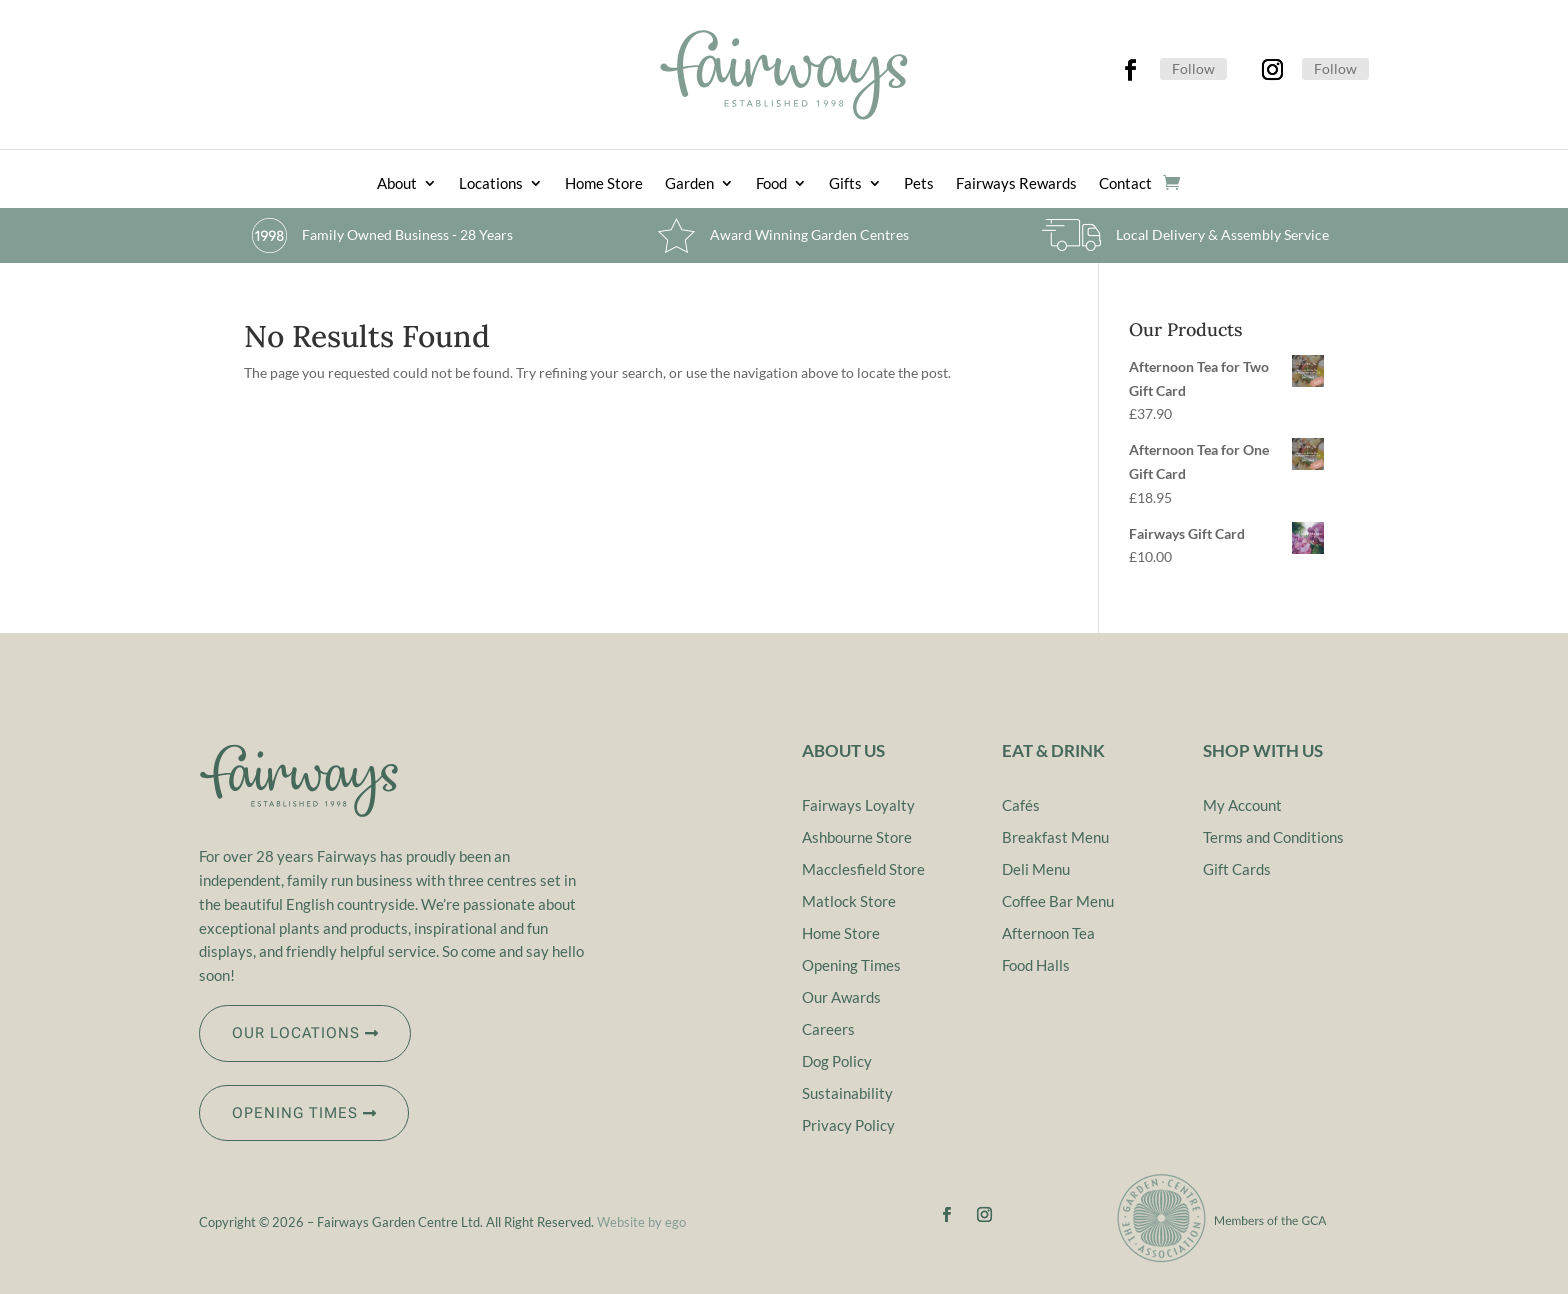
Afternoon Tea (1048, 933)
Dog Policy (837, 1061)
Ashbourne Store (857, 837)
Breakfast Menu (1055, 837)
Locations (491, 184)
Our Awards (841, 997)
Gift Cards (1237, 869)
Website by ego (641, 1222)
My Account (1242, 805)
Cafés (1021, 805)
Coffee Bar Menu (1058, 901)
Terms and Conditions (1273, 837)
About (397, 184)
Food (771, 184)
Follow (1193, 68)
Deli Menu (1036, 869)
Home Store (604, 184)
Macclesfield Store (863, 869)
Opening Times (851, 965)
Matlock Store (849, 901)
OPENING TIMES (295, 1113)
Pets (919, 184)
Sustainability (847, 1093)
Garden (689, 184)
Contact (1125, 184)
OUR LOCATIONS (296, 1033)
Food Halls (1036, 965)
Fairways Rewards (1016, 184)
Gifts (845, 184)
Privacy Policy (848, 1125)
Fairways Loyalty (858, 805)
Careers (828, 1029)
